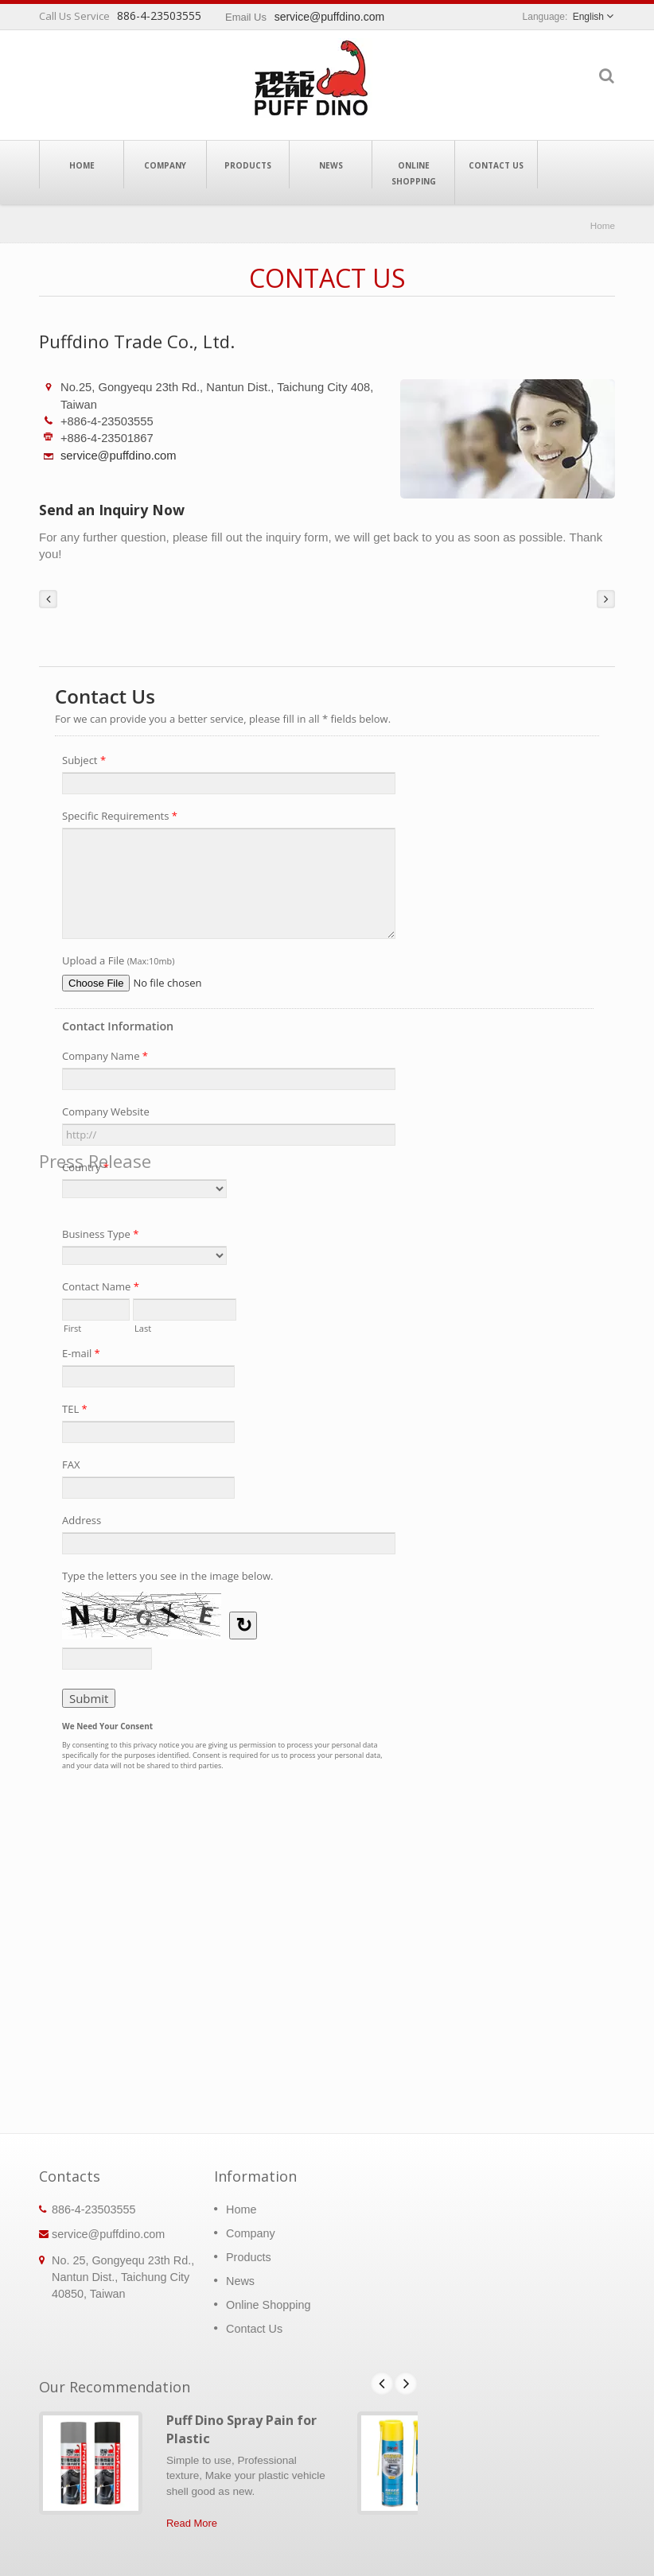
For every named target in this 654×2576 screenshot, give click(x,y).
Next (406, 2384)
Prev (382, 2384)
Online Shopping (413, 172)
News (331, 164)
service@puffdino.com (118, 455)
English (588, 16)
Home (81, 164)
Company (165, 164)
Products (248, 164)
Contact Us (496, 164)
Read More (191, 2523)
